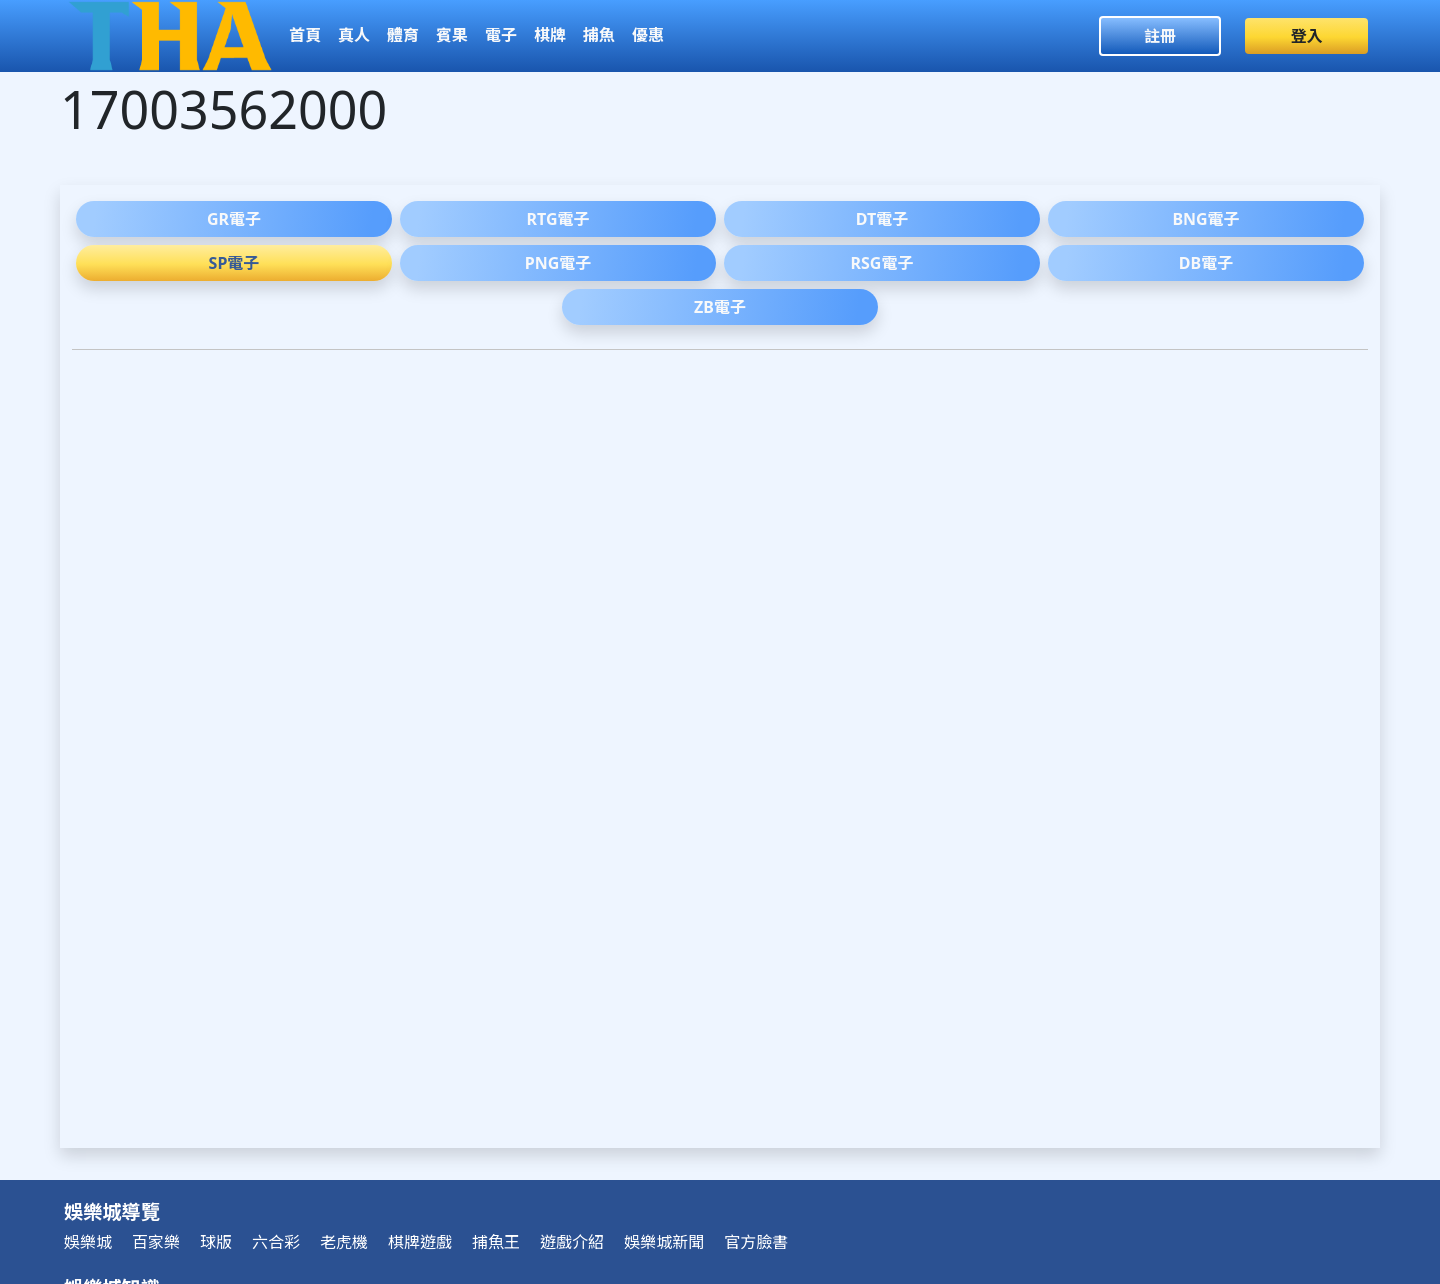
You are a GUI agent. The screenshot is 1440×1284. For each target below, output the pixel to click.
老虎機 (344, 1242)
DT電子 (882, 219)
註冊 (1160, 36)
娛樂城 (88, 1242)
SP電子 (234, 263)
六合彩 (276, 1242)
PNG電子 (558, 263)
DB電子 (1206, 263)
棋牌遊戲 (420, 1242)
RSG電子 (882, 263)
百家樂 (156, 1242)
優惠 (648, 35)
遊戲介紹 (572, 1242)
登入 (1307, 36)
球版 (216, 1242)
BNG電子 (1205, 219)
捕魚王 (496, 1242)
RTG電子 (558, 219)
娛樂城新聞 (664, 1242)
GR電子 (234, 219)
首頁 (305, 35)
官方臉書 (756, 1242)
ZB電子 (720, 307)
